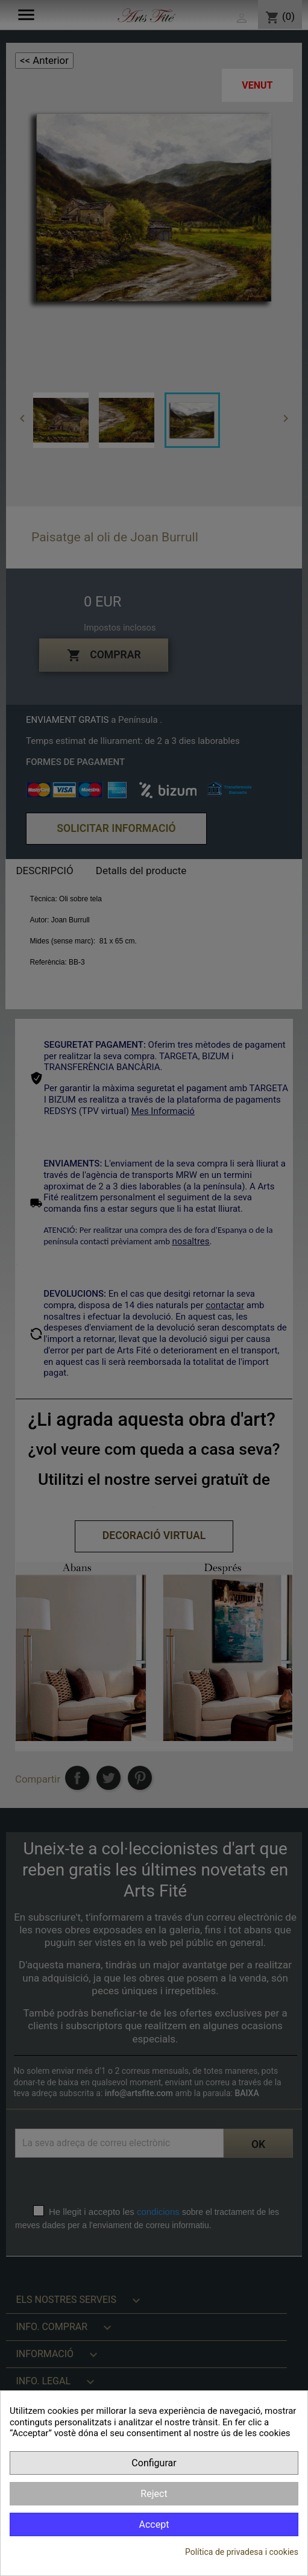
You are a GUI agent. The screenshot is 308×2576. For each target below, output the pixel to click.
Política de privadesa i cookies (241, 2552)
